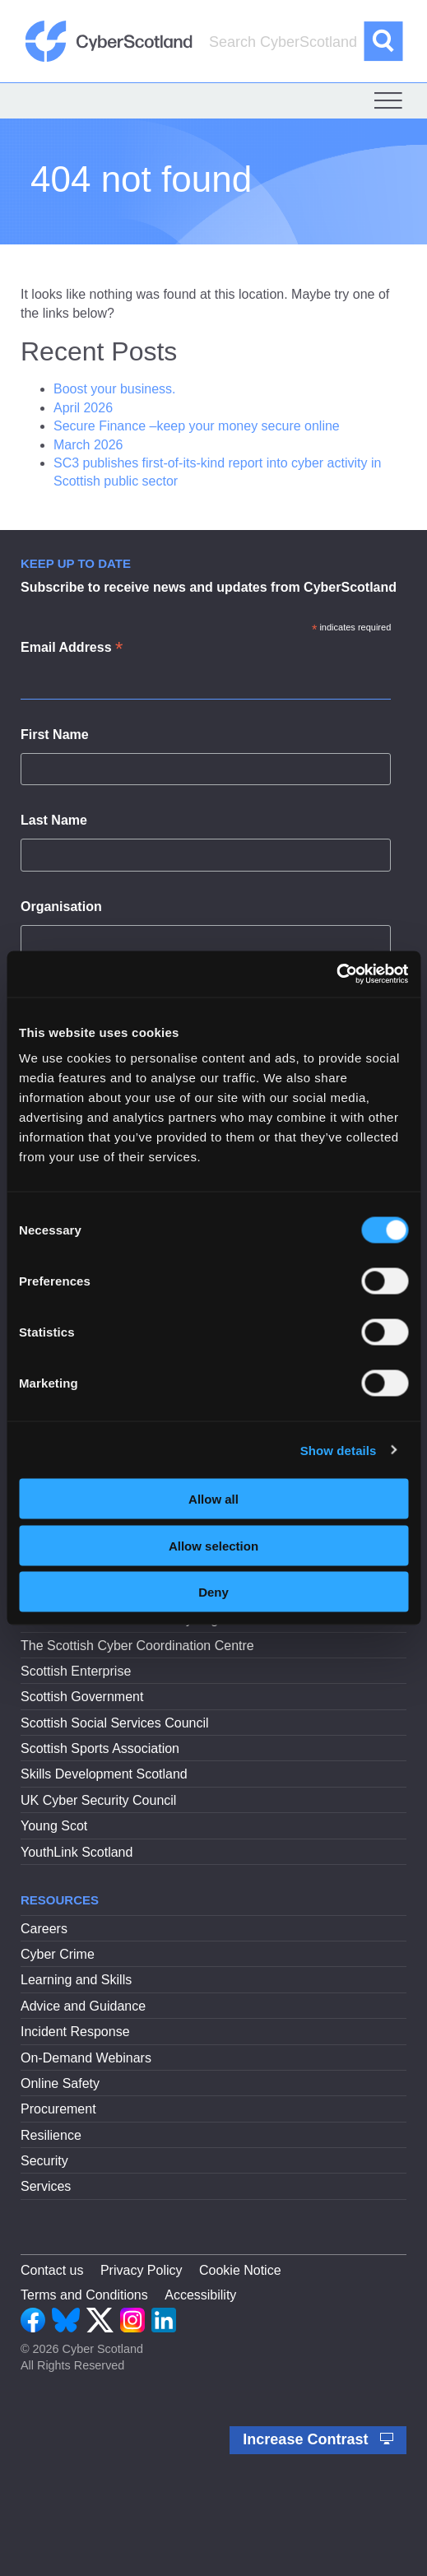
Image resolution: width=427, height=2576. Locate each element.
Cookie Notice (240, 2270)
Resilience (51, 2135)
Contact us (52, 2270)
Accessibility (200, 2295)
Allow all (213, 1499)
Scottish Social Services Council (115, 1723)
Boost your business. (114, 389)
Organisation (61, 907)
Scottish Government (82, 1697)
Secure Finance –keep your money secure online (198, 426)
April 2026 (83, 408)
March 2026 (88, 445)
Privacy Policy (141, 2270)
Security (44, 2161)
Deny (213, 1592)
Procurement (58, 2109)
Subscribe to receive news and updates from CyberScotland (209, 587)
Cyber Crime (58, 1954)
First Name (55, 735)
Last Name (54, 820)
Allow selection (213, 1545)
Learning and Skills (76, 1980)
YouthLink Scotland (76, 1852)
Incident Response (75, 2032)
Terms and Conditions (84, 2295)
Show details (338, 1450)
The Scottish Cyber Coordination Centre (137, 1646)
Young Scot (54, 1826)
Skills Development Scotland (104, 1774)
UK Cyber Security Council (98, 1800)
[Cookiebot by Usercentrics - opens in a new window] (336, 974)
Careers (44, 1929)
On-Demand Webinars (86, 2058)
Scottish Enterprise (76, 1671)
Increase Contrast (318, 2439)
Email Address (72, 649)
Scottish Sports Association (100, 1748)
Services (46, 2186)
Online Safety (60, 2083)
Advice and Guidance (83, 2006)
